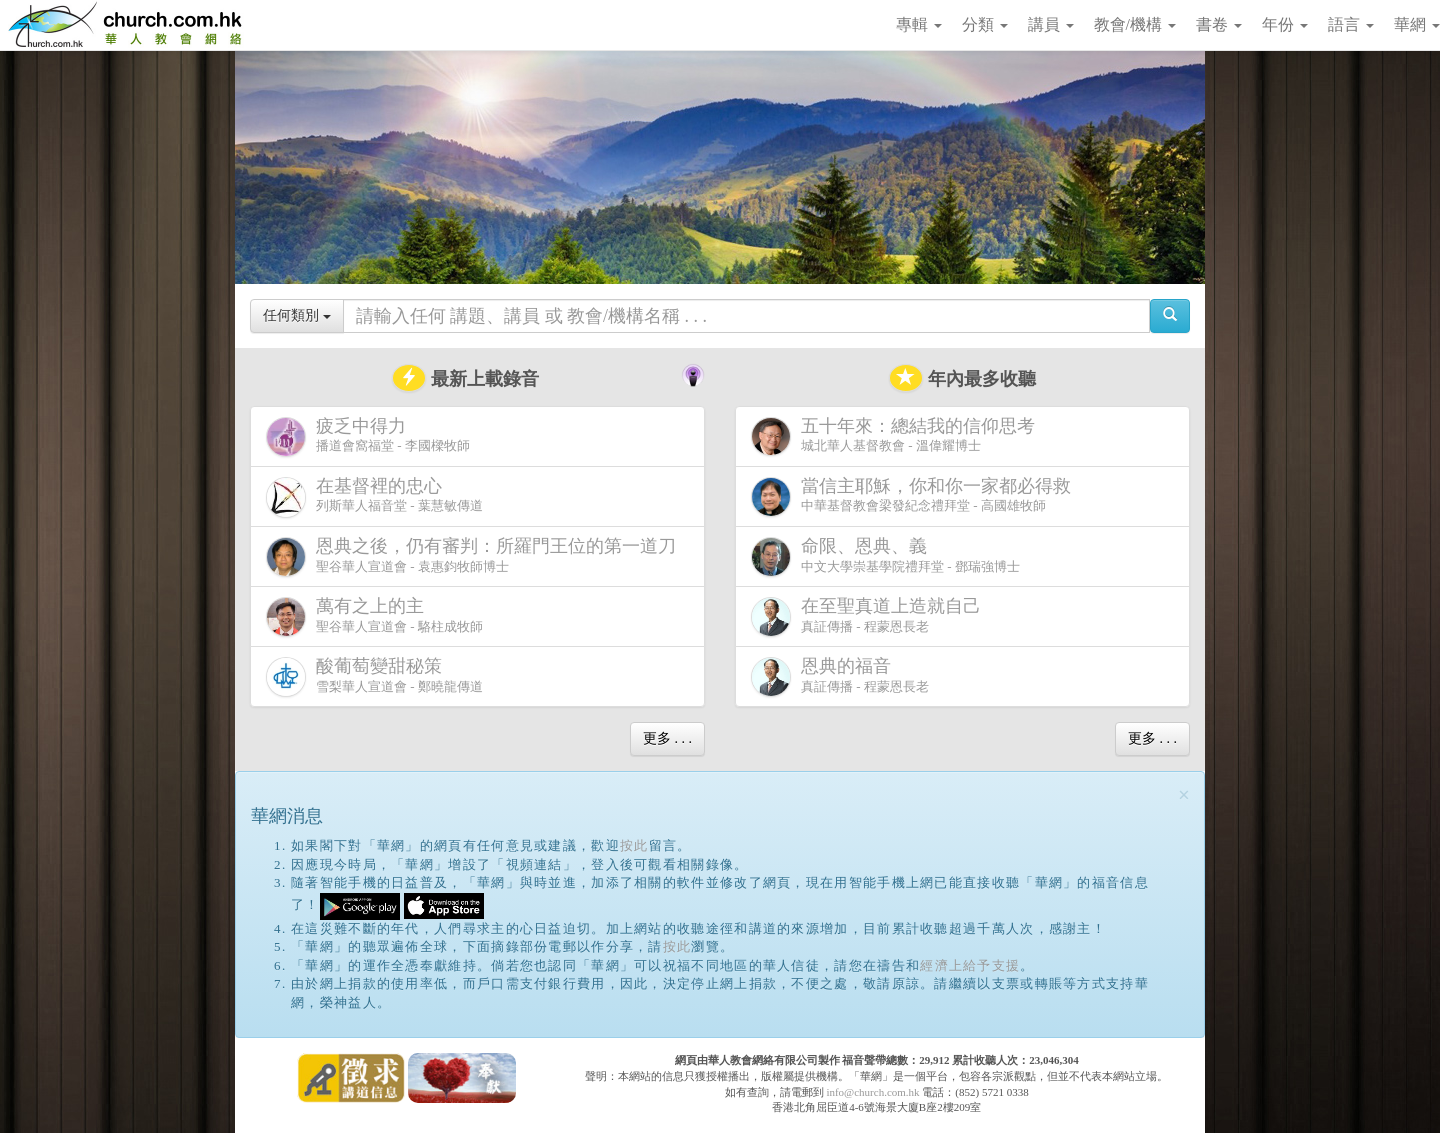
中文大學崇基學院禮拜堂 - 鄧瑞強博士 (885, 556)
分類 (985, 24)
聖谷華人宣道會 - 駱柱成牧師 (374, 616)
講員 (1051, 24)
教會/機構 (1135, 24)
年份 (1285, 24)
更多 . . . (667, 738)
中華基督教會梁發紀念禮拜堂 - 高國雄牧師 (915, 496)
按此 (634, 845)
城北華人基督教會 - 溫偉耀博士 (897, 436)
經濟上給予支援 (970, 965)
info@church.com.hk (872, 1092)
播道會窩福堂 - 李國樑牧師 (368, 436)
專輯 (919, 24)
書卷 (1219, 24)
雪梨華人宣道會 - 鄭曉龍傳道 (374, 676)
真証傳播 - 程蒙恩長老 (870, 616)
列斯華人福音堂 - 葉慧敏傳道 (374, 497)
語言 (1351, 24)
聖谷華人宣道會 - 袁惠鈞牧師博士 (475, 556)
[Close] (1184, 795)
